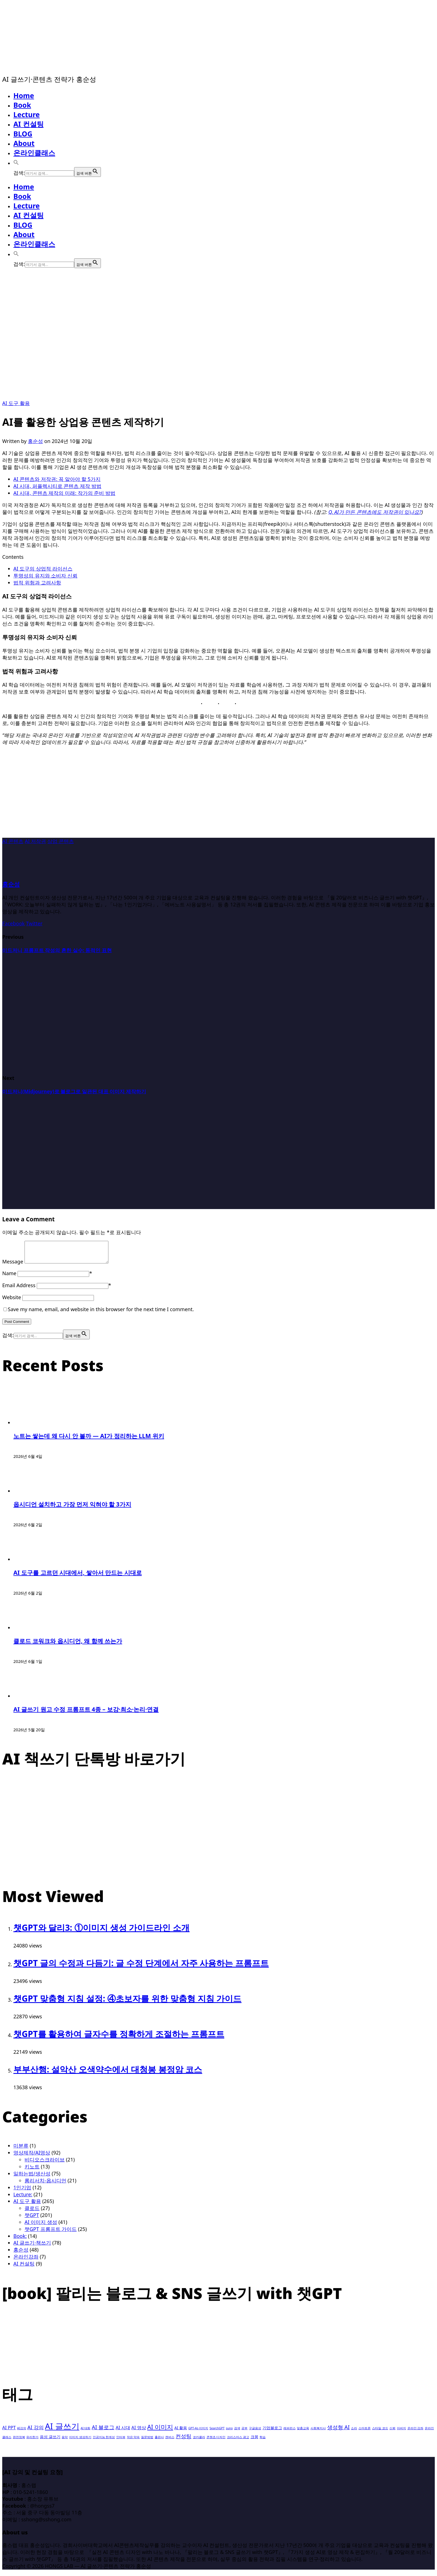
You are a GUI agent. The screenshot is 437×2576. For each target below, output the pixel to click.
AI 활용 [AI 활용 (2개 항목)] (180, 2432)
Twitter (34, 923)
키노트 (32, 2170)
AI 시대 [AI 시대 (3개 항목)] (123, 2432)
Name (9, 1277)
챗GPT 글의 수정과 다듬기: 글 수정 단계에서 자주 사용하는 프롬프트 (141, 1967)
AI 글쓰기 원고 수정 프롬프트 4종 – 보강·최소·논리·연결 (86, 1713)
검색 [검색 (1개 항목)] (237, 2432)
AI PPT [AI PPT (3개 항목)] (9, 2432)
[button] (16, 162)
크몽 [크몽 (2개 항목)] (254, 2440)
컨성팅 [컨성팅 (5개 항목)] (183, 2440)
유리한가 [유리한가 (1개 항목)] (32, 2441)
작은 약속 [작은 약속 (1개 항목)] (133, 2441)
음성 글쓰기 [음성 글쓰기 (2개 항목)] (50, 2440)
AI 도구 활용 (16, 403)
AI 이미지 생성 (41, 2226)
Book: (20, 2240)
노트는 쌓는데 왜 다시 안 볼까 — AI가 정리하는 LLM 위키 (88, 1440)
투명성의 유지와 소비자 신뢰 (45, 575)
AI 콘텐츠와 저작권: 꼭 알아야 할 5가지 (57, 479)
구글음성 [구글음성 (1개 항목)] (255, 2432)
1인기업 (22, 2191)
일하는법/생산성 (31, 2177)
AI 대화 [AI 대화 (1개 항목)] (85, 2432)
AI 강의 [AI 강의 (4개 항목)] (35, 2431)
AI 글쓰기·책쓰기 (32, 2246)
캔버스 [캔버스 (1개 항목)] (169, 2441)
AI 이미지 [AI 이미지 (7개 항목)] (160, 2431)
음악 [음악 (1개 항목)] (65, 2441)
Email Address (18, 1289)
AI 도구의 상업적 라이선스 (42, 568)
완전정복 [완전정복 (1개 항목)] (19, 2441)
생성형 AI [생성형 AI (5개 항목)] (338, 2431)
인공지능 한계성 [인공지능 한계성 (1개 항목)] (104, 2441)
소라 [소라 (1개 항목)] (354, 2432)
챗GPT (32, 2219)
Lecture (26, 114)
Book (22, 105)
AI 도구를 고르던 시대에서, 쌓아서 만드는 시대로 (77, 1577)
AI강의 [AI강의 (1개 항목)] (21, 2432)
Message (12, 1265)
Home (23, 95)
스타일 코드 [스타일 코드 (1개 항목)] (380, 2432)
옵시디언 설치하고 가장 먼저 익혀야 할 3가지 (72, 1508)
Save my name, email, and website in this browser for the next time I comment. (101, 1313)
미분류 (20, 2149)
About (24, 143)
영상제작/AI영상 (31, 2156)
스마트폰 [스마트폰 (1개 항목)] (364, 2432)
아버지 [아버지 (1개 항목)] (401, 2432)
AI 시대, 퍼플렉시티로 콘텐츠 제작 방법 (57, 486)
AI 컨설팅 (28, 124)
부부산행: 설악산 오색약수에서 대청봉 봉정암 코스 (107, 2073)
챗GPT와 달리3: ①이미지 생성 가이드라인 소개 (101, 1931)
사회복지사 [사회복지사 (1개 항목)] (318, 2432)
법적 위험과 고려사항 (37, 582)
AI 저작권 (35, 841)
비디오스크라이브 (45, 2163)
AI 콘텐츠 (12, 841)
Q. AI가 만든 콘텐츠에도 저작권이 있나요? (374, 512)
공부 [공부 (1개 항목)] (244, 2432)
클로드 (32, 2212)
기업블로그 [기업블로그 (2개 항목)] (272, 2432)
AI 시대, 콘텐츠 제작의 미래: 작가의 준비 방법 (64, 493)
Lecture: (22, 2198)
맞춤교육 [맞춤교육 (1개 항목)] (303, 2432)
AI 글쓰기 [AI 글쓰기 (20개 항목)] (62, 2430)
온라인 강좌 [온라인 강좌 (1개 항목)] (415, 2432)
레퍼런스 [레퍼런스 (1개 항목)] (289, 2432)
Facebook (13, 923)
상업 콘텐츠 (60, 841)
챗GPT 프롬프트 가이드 (51, 2233)
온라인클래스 (34, 152)
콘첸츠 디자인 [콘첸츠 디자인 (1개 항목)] (216, 2441)
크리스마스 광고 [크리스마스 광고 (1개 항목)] (238, 2441)
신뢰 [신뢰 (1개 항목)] (392, 2432)
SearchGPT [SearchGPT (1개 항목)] (217, 2432)
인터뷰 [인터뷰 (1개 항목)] (120, 2441)
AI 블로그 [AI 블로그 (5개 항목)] (103, 2431)
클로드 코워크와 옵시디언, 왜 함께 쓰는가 (67, 1645)
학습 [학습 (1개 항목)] (262, 2441)
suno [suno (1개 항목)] (229, 2432)
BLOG (22, 133)
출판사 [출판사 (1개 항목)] (159, 2441)
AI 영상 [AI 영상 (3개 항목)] (139, 2432)
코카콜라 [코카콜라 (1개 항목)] (199, 2441)
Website (11, 1301)
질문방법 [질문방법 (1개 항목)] (147, 2441)
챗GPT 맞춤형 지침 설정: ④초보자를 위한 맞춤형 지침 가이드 (127, 2002)
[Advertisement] (218, 799)
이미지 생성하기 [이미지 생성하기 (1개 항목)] (80, 2441)
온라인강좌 (25, 2260)
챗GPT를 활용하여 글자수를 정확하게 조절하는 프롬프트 (118, 2038)
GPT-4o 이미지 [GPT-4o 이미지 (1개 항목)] (198, 2432)
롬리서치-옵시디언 (45, 2184)
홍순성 (35, 441)
